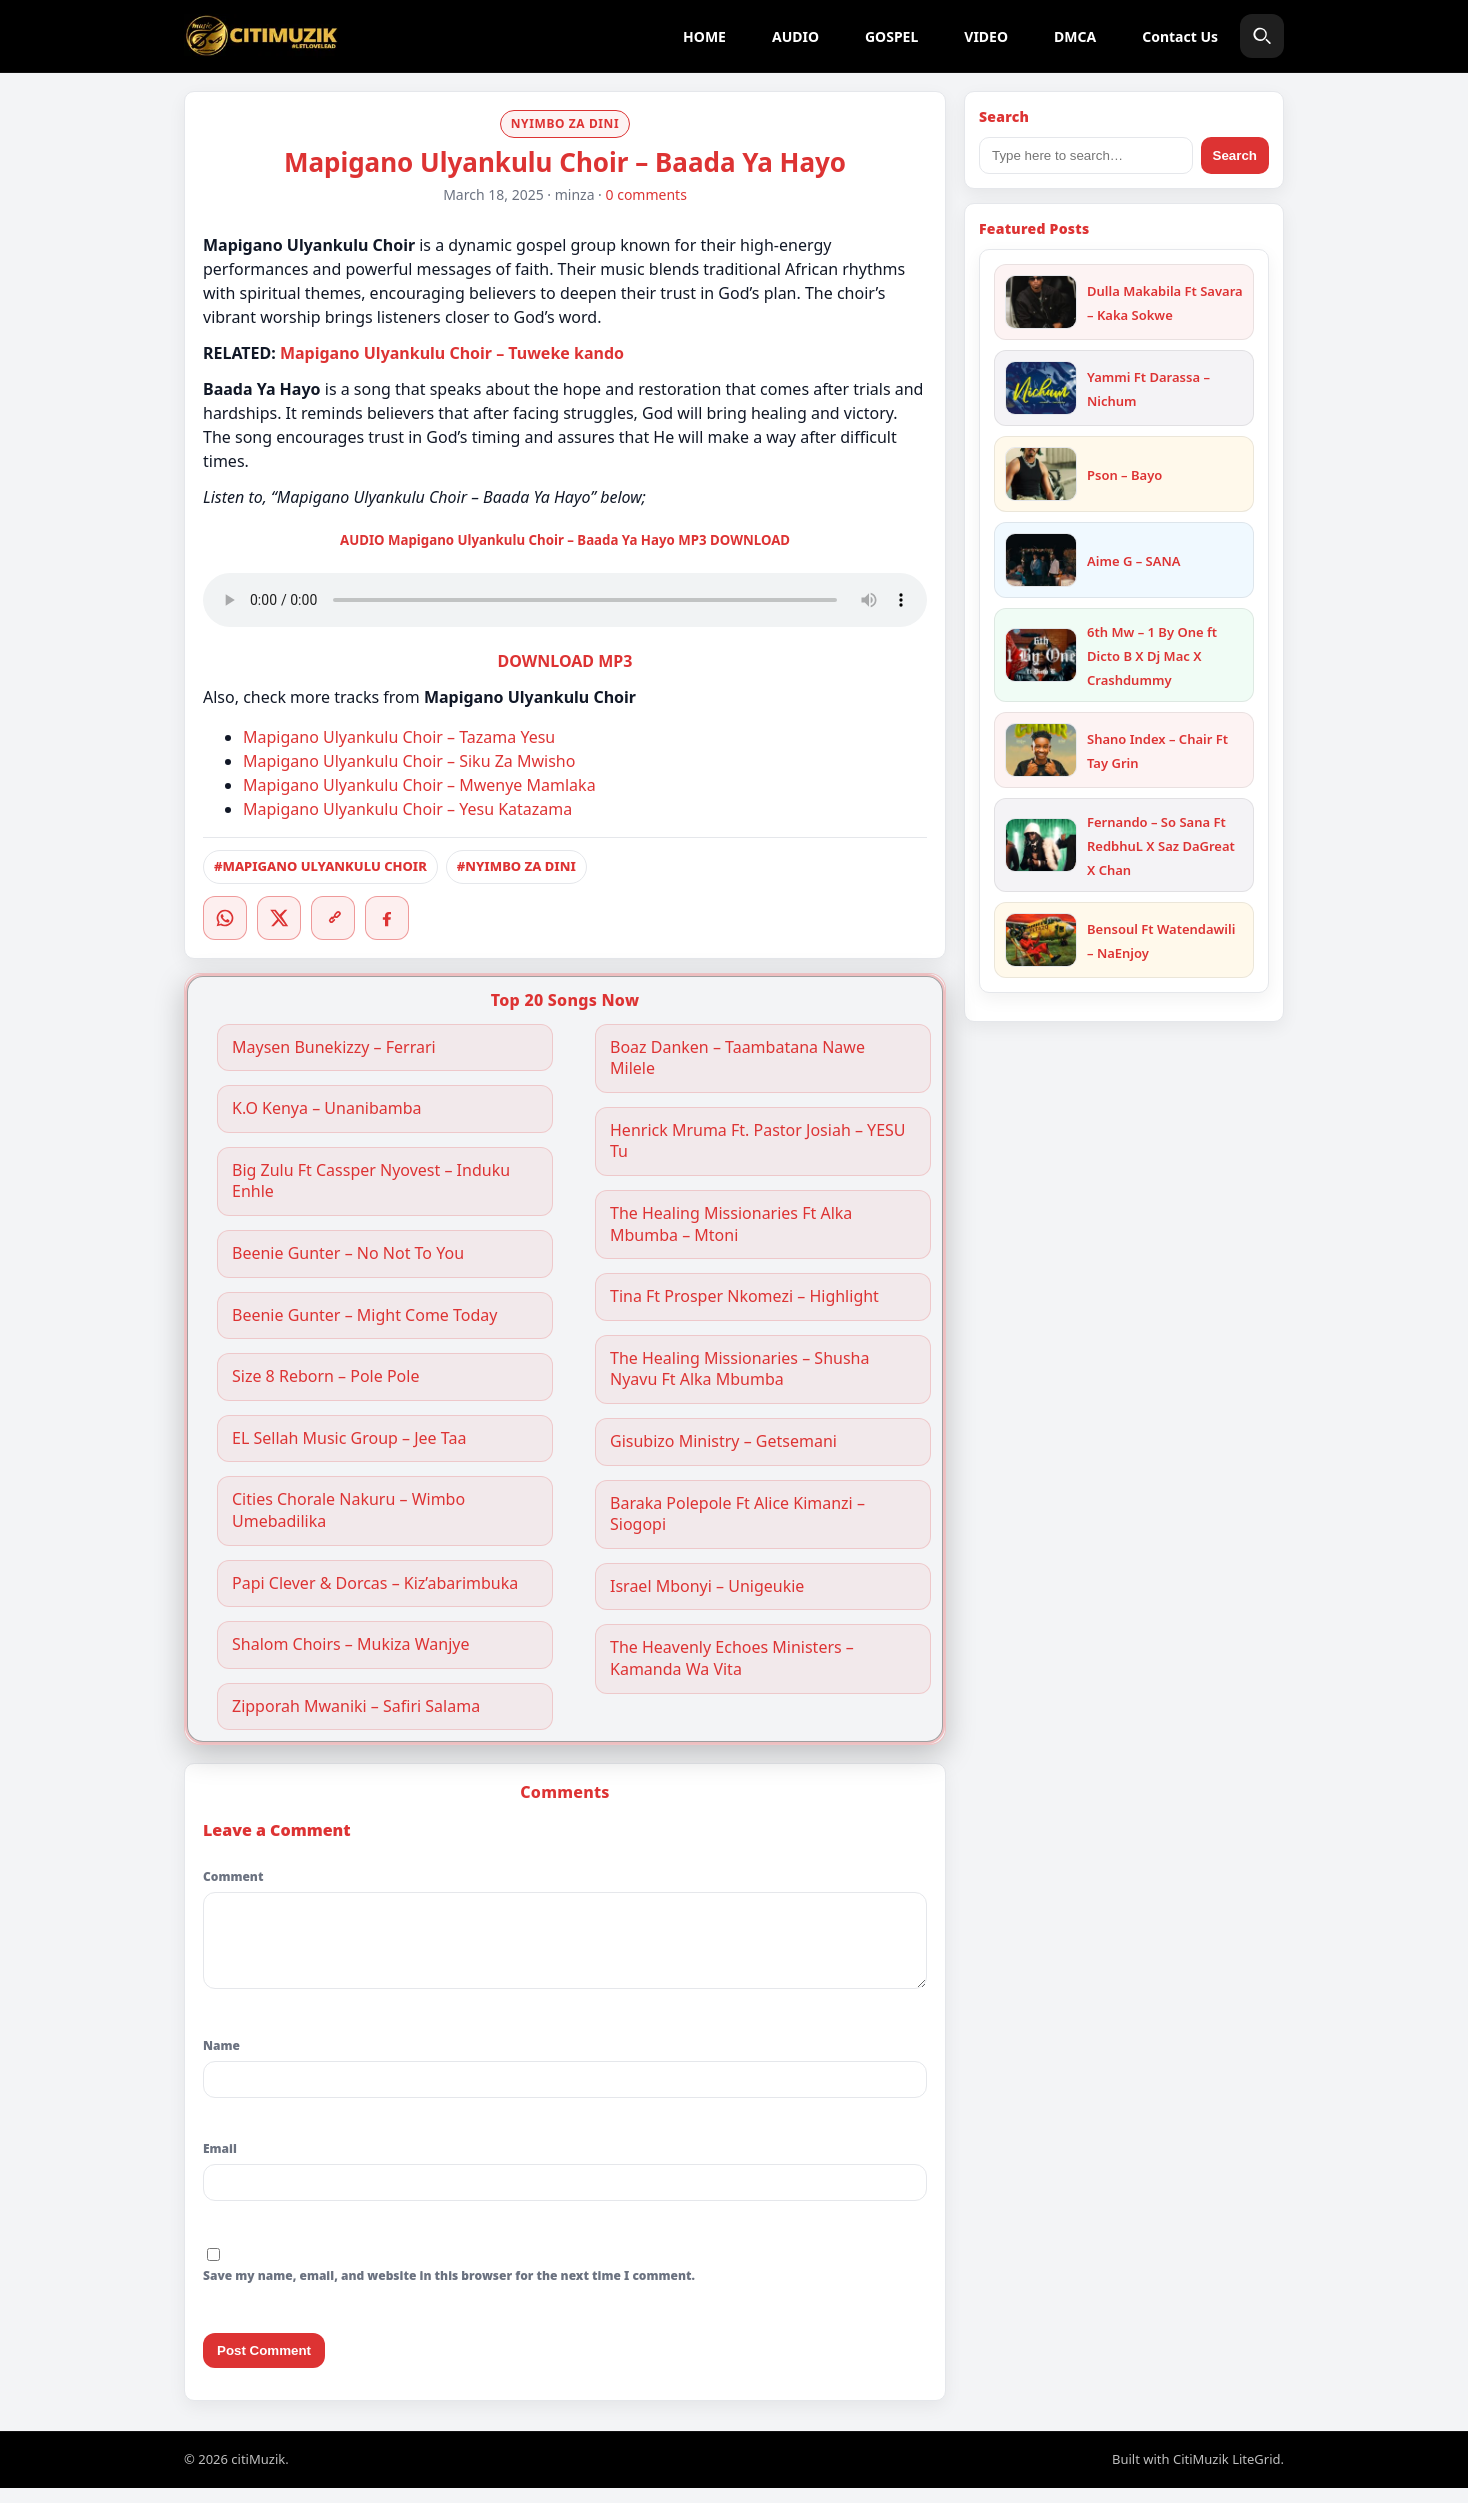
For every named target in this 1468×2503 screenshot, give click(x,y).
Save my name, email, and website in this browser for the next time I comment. (449, 2290)
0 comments (646, 194)
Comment (233, 1876)
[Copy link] (333, 918)
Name (221, 2060)
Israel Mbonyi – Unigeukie (707, 1586)
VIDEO (986, 36)
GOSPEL (891, 36)
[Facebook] (387, 918)
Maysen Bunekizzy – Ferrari (334, 1047)
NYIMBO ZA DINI (565, 123)
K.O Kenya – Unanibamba (327, 1108)
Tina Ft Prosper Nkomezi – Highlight (744, 1296)
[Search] (1262, 36)
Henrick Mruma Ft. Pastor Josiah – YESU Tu (758, 1141)
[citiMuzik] (261, 36)
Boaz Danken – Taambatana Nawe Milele (737, 1058)
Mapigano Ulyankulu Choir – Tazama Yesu (399, 737)
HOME (704, 36)
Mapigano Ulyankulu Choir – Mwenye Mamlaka (419, 785)
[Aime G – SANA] (1041, 560)
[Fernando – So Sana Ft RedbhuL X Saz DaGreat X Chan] (1041, 845)
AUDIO (795, 36)
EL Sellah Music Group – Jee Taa (349, 1438)
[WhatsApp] (225, 918)
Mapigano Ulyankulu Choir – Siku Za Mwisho (409, 761)
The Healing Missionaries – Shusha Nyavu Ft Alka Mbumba (739, 1369)
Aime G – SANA (1134, 561)
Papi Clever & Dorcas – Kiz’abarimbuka (375, 1583)
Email (220, 2163)
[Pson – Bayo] (1041, 474)
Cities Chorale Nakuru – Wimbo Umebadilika (348, 1510)
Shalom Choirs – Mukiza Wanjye (350, 1644)
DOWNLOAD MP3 (565, 661)
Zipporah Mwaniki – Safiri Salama (356, 1706)
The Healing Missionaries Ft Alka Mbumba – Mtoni (731, 1224)
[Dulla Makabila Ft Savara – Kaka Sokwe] (1041, 302)
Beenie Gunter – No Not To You (348, 1253)
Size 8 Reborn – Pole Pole (325, 1376)
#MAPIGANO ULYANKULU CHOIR (320, 866)
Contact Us (1180, 36)
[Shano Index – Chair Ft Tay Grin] (1041, 750)
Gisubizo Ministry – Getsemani (723, 1441)
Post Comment (264, 2365)
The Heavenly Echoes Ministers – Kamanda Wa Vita (732, 1658)
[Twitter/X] (279, 918)
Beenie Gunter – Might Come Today (364, 1315)
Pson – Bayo (1124, 475)
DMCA (1075, 36)
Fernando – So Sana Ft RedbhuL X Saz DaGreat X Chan (1161, 846)
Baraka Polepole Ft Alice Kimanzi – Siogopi (737, 1514)
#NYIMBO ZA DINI (516, 866)
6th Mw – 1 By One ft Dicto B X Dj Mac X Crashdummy (1152, 656)
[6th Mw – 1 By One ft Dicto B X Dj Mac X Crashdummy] (1041, 655)
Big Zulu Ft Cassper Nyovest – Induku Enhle (371, 1181)
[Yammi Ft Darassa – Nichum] (1041, 388)
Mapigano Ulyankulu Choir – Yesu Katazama (407, 809)
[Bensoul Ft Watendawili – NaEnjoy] (1041, 940)
